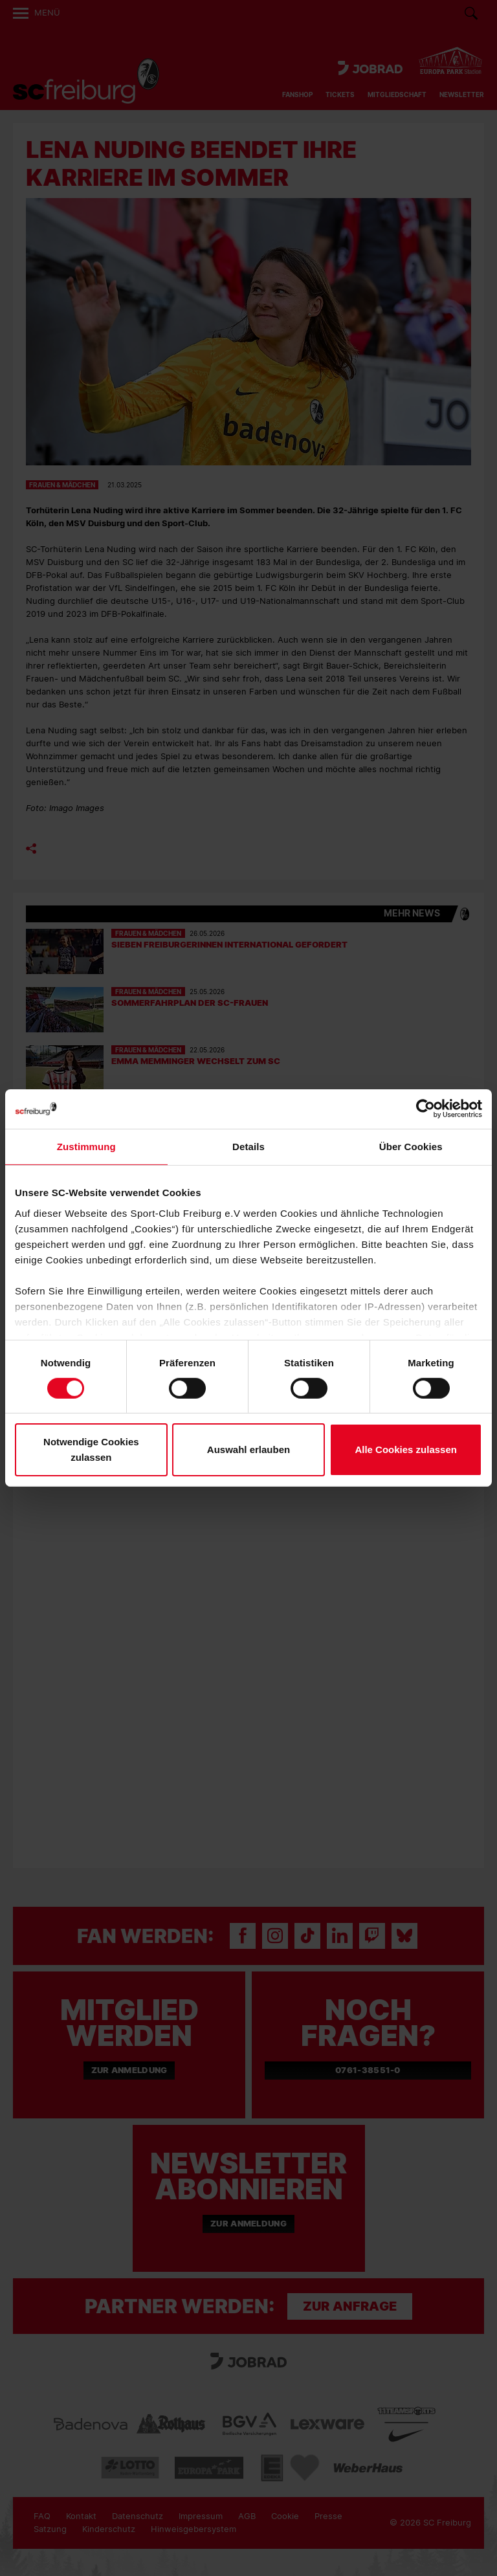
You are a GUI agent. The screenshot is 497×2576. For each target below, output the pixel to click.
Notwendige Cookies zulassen (91, 1449)
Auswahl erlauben (248, 1449)
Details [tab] (248, 1146)
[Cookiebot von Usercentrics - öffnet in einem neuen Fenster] (425, 1109)
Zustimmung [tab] (86, 1146)
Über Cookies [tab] (411, 1146)
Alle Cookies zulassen (406, 1449)
